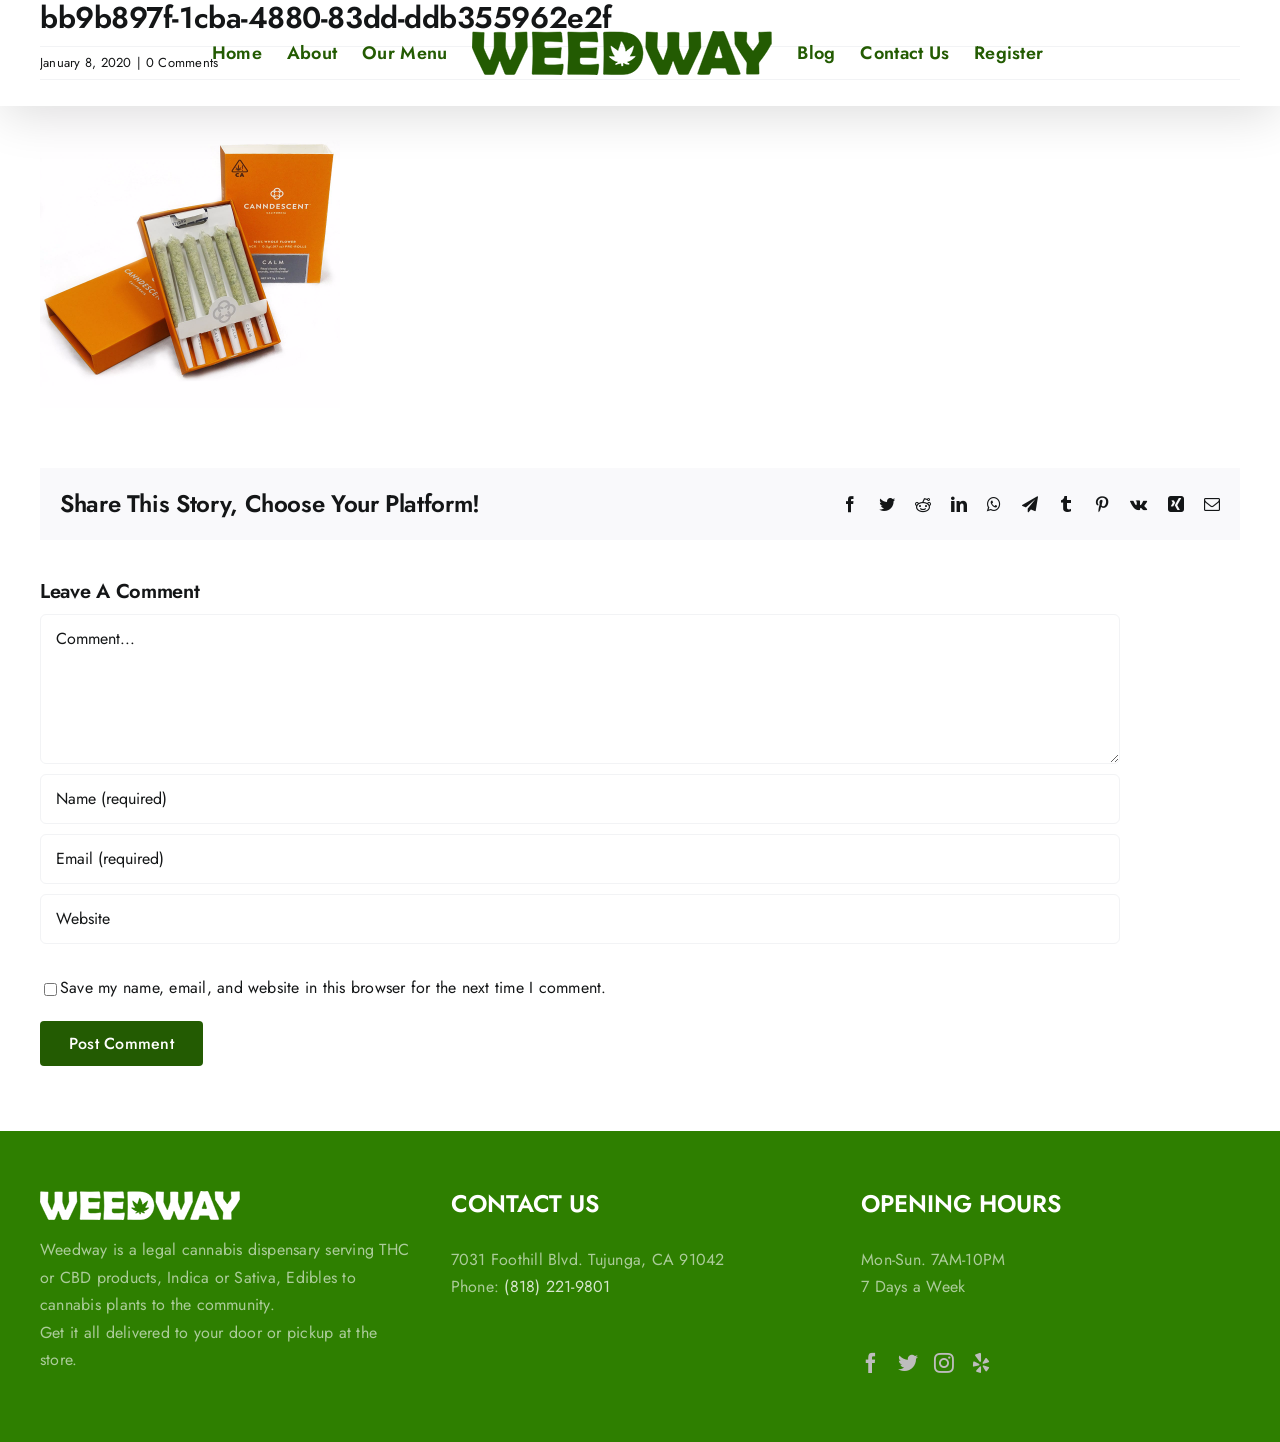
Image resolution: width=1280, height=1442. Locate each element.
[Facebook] (871, 1363)
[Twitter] (908, 1363)
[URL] (580, 919)
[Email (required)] (580, 859)
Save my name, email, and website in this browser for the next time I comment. (333, 987)
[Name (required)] (580, 799)
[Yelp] (981, 1363)
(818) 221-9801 (557, 1286)
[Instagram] (944, 1363)
